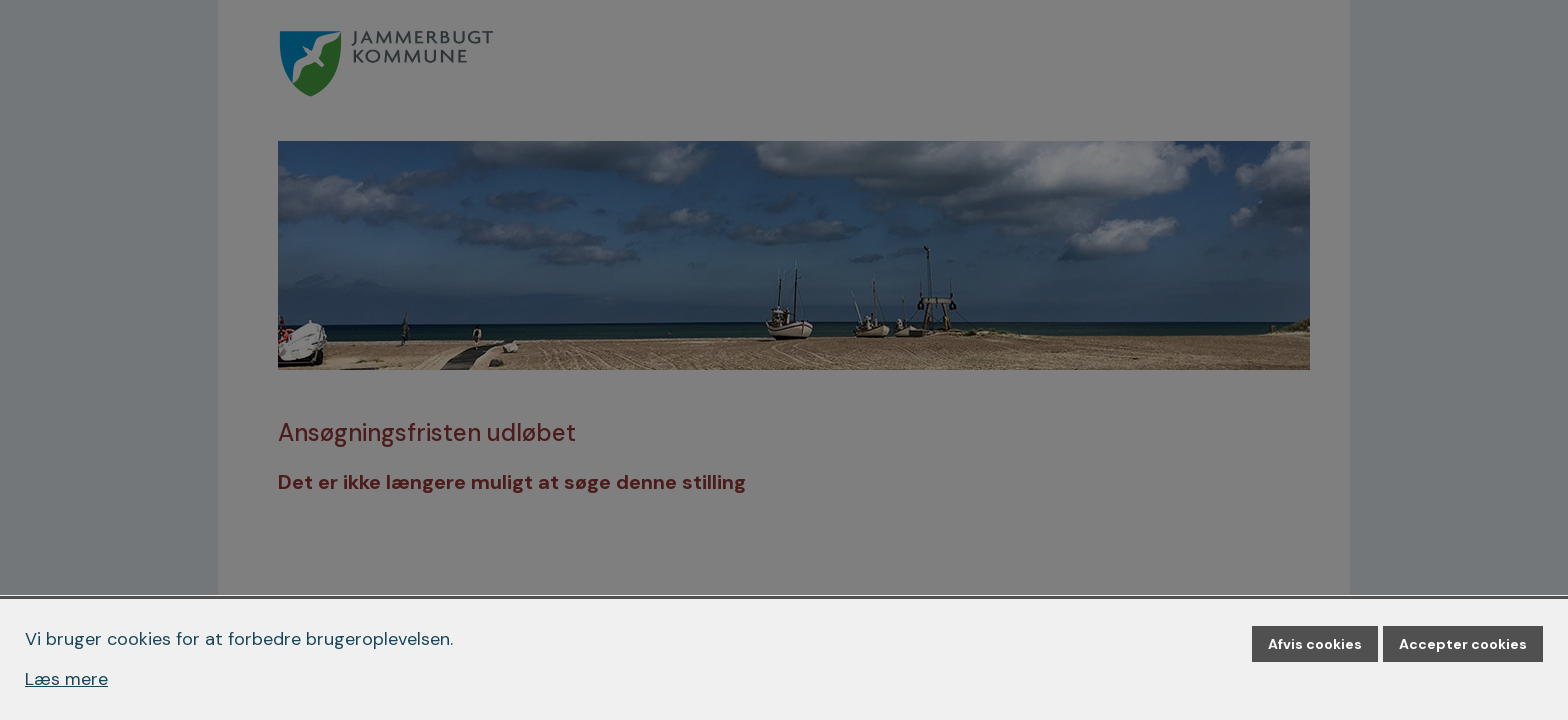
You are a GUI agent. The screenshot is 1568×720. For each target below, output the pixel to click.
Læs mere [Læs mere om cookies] (66, 679)
